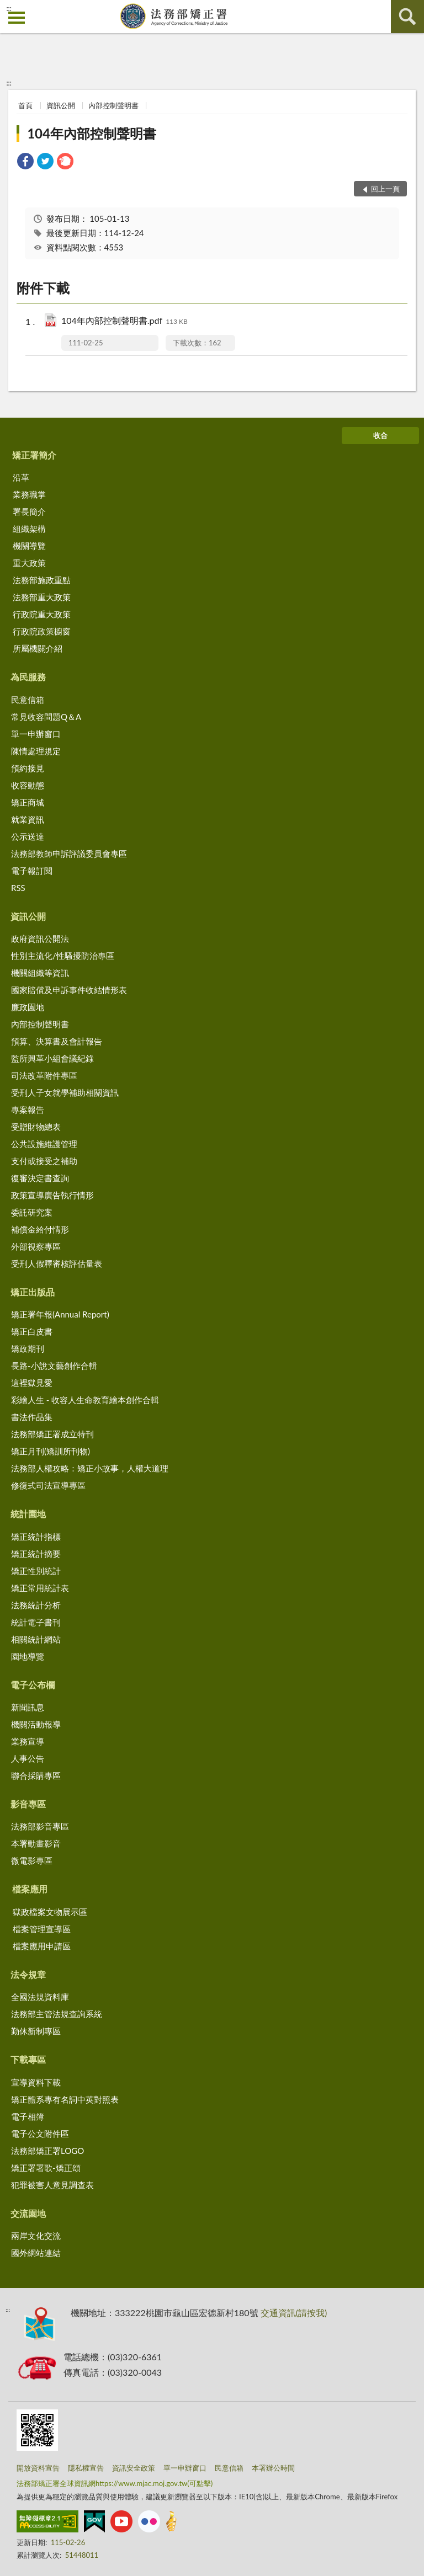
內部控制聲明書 (113, 105)
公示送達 (27, 836)
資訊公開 (60, 105)
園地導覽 (27, 1656)
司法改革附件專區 (44, 1075)
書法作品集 (31, 1417)
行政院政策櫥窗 (42, 631)
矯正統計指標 (36, 1537)
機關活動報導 (36, 1724)
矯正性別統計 (36, 1571)
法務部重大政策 (42, 597)
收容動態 (27, 785)
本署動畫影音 (36, 1843)
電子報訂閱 (31, 871)
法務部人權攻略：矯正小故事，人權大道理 (89, 1468)
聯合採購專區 (36, 1775)
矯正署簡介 (34, 455)
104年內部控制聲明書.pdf (124, 321)
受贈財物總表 (36, 1127)
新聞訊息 (27, 1707)
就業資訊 (27, 819)
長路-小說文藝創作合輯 (54, 1365)
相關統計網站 (36, 1639)
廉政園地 (27, 1007)
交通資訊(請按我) (294, 2312)
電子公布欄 (32, 1684)
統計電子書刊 (36, 1622)
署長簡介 (29, 511)
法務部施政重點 (42, 580)
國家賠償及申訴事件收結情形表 (69, 990)
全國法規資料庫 (40, 1997)
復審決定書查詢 (40, 1178)
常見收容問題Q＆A (46, 717)
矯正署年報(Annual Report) (60, 1314)
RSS (18, 888)
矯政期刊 (27, 1348)
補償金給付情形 (40, 1229)
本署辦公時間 (273, 2467)
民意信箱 (27, 700)
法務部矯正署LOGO (47, 2151)
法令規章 (28, 1974)
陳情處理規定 (36, 751)
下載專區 (28, 2059)
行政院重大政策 (42, 614)
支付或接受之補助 (44, 1161)
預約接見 (27, 768)
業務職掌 (29, 494)
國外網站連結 (36, 2253)
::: (9, 8)
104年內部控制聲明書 (91, 133)
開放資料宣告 (38, 2467)
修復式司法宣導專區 (48, 1485)
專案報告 (27, 1109)
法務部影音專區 (40, 1826)
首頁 (25, 105)
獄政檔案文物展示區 (50, 1912)
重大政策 (29, 563)
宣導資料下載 (36, 2082)
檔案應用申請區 (42, 1946)
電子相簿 (27, 2116)
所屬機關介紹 (37, 648)
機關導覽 (29, 546)
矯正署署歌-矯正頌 (46, 2168)
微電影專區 (31, 1860)
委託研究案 (31, 1212)
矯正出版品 (32, 1292)
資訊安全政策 (133, 2467)
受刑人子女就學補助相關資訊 (65, 1092)
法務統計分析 (36, 1605)
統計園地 (28, 1513)
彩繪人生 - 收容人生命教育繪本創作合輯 (85, 1400)
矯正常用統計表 (40, 1588)
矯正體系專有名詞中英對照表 (65, 2099)
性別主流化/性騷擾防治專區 (62, 956)
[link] (25, 162)
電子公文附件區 (40, 2133)
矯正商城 (27, 802)
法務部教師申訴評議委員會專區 (69, 853)
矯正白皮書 (31, 1331)
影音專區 (28, 1804)
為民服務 (28, 676)
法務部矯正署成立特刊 (52, 1434)
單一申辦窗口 (36, 734)
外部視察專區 (36, 1246)
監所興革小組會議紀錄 (52, 1058)
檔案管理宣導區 (42, 1929)
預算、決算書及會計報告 (56, 1041)
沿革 (21, 477)
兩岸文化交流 (36, 2236)
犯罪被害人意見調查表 (52, 2185)
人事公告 (27, 1758)
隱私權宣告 (86, 2467)
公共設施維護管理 (44, 1144)
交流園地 (28, 2213)
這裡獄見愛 (31, 1383)
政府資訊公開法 (40, 938)
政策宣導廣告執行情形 (52, 1195)
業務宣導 (27, 1741)
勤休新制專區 (36, 2031)
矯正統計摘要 (36, 1554)
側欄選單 (16, 18)
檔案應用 (29, 1889)
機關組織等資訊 (40, 973)
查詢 (407, 16)
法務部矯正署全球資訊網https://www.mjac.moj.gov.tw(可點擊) (115, 2483)
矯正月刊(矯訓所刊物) (50, 1451)
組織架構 (29, 529)
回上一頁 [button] (385, 188)
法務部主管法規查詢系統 (56, 2014)
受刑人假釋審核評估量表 (56, 1263)
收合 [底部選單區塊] (380, 435)
